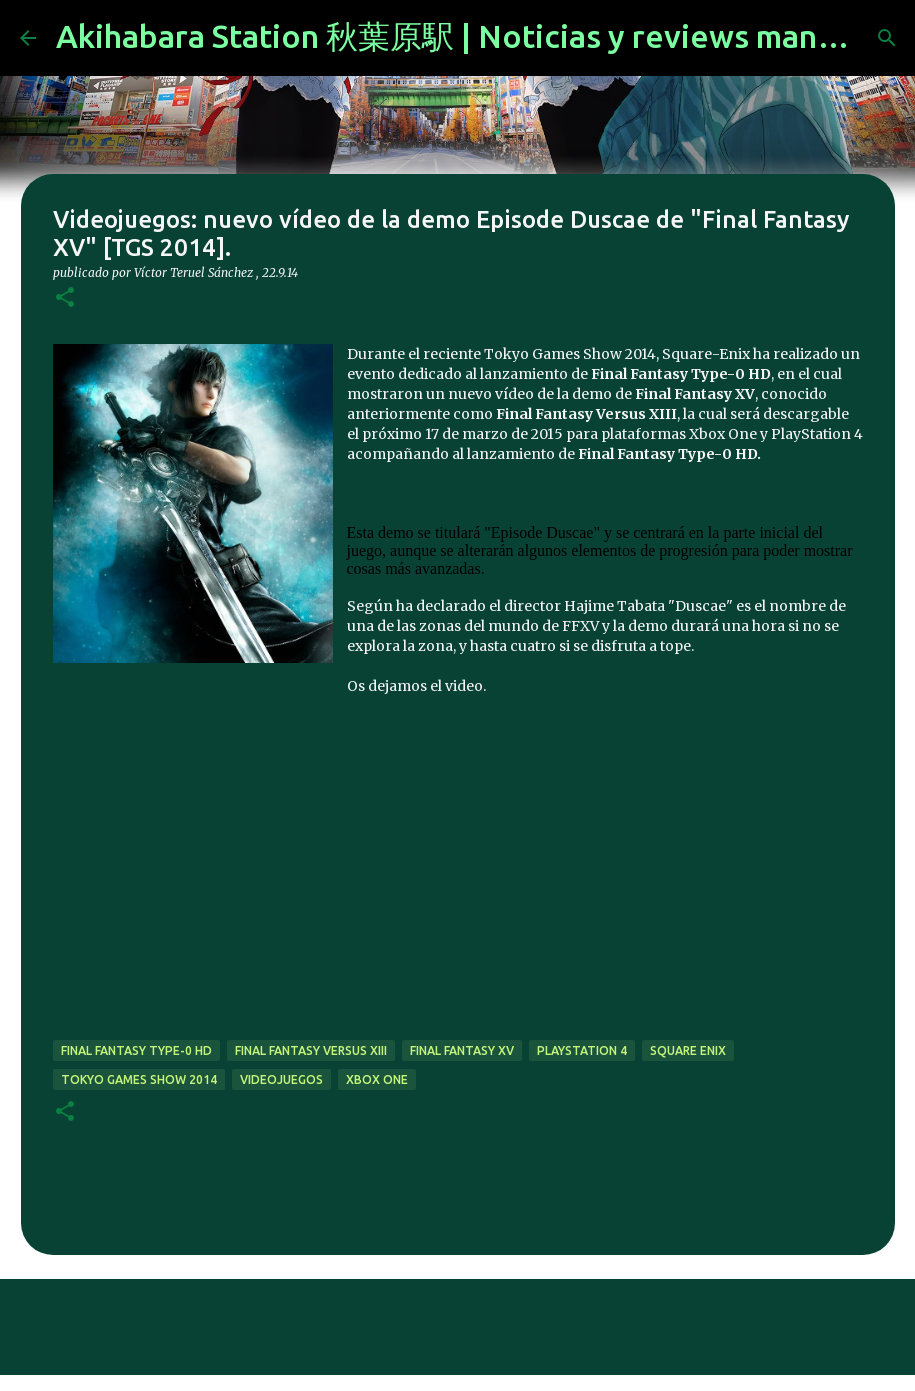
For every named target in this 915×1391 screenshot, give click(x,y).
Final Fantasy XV (462, 1050)
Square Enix (688, 1050)
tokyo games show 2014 (139, 1079)
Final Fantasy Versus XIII (311, 1050)
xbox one (377, 1079)
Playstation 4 (582, 1050)
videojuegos (281, 1079)
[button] (65, 298)
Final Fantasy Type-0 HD (136, 1050)
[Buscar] (887, 38)
